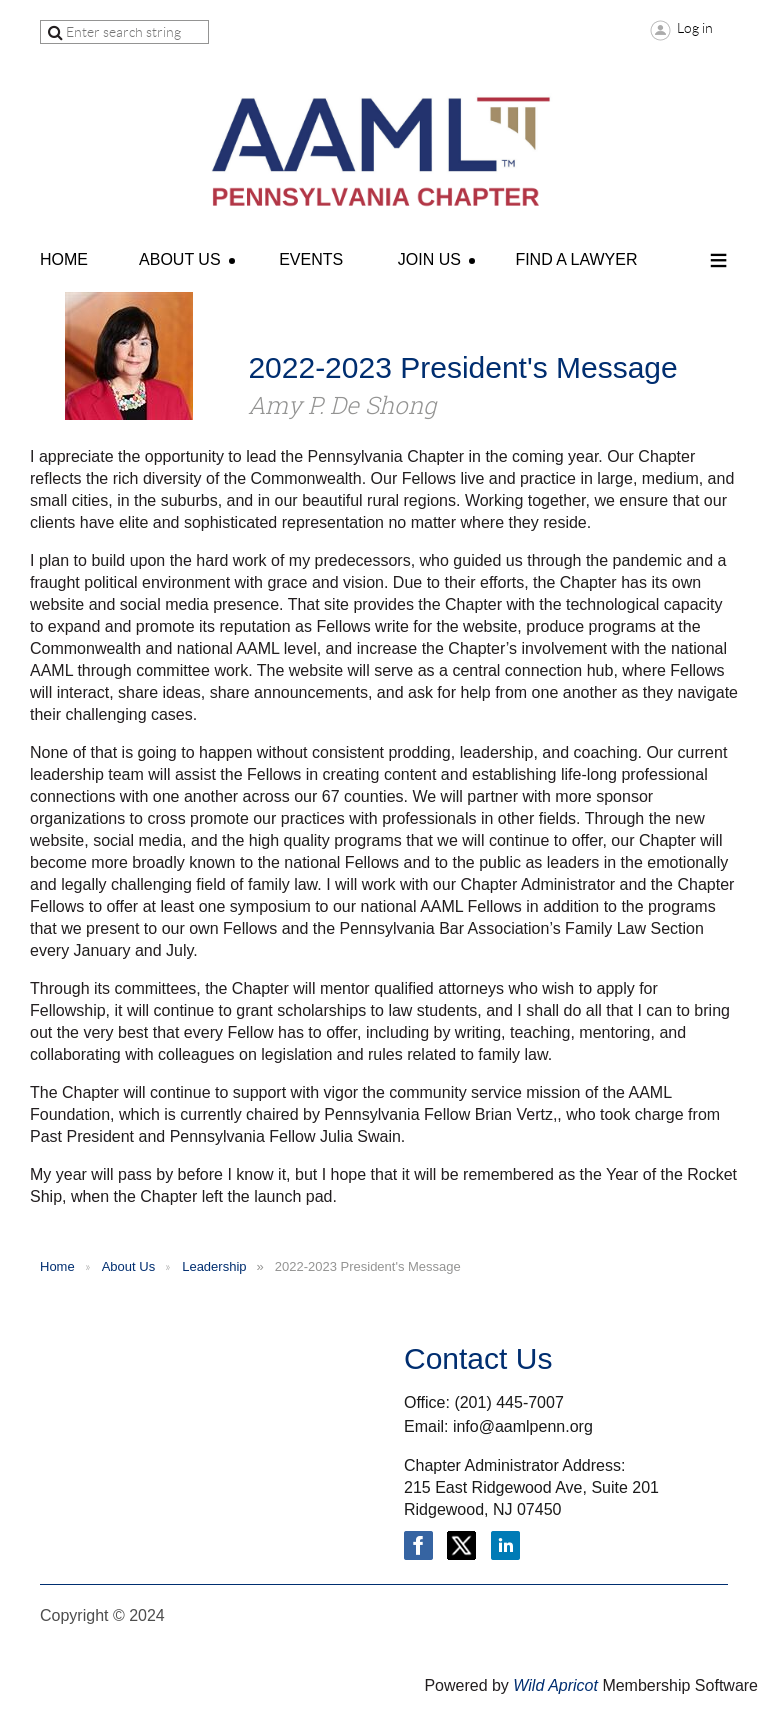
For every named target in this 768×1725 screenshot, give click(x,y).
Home (57, 1266)
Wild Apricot (555, 1685)
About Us (128, 1266)
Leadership (214, 1266)
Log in (695, 28)
